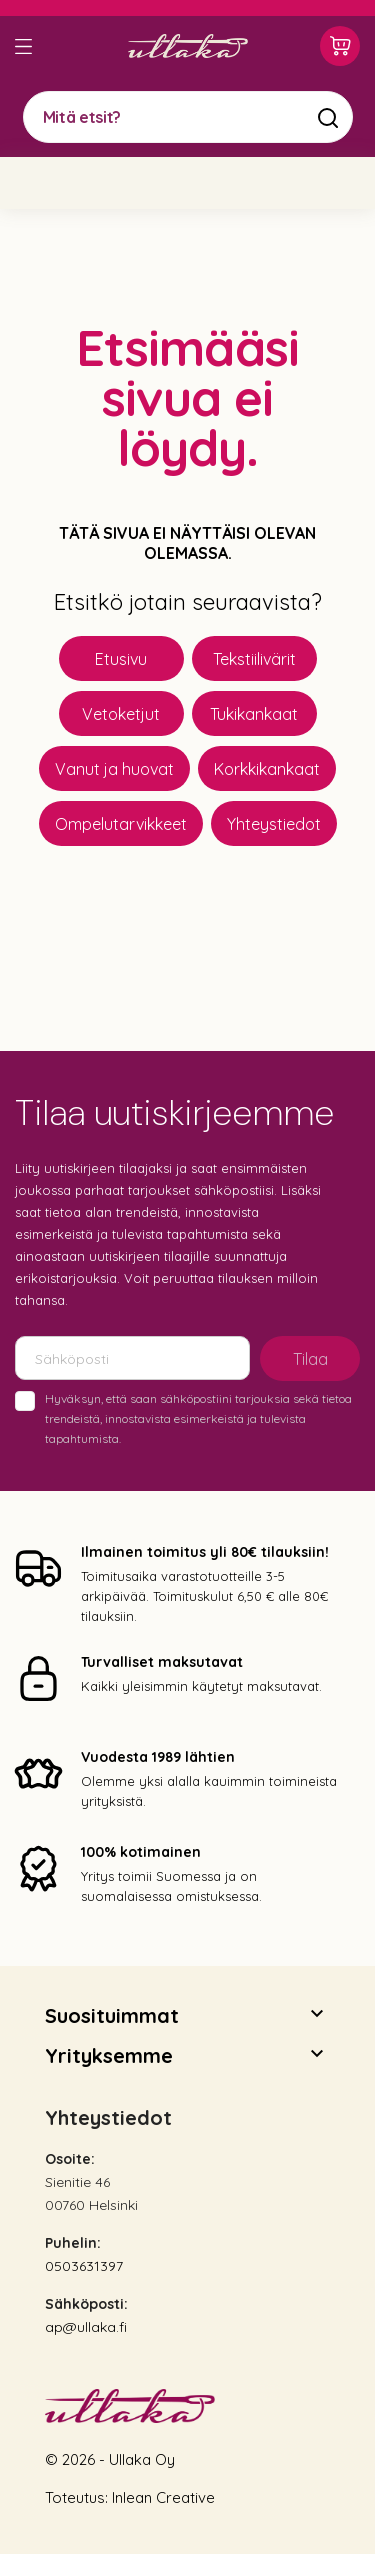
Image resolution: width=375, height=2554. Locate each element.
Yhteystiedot (274, 824)
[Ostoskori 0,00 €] (340, 46)
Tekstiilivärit (254, 659)
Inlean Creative (163, 2497)
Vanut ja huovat (114, 769)
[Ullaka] (188, 46)
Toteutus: (78, 2497)
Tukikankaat (254, 714)
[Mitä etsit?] (188, 117)
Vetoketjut (121, 714)
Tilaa (310, 1359)
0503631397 (84, 2266)
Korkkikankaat (267, 769)
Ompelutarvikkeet (121, 824)
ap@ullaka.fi (86, 2327)
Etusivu (121, 659)
